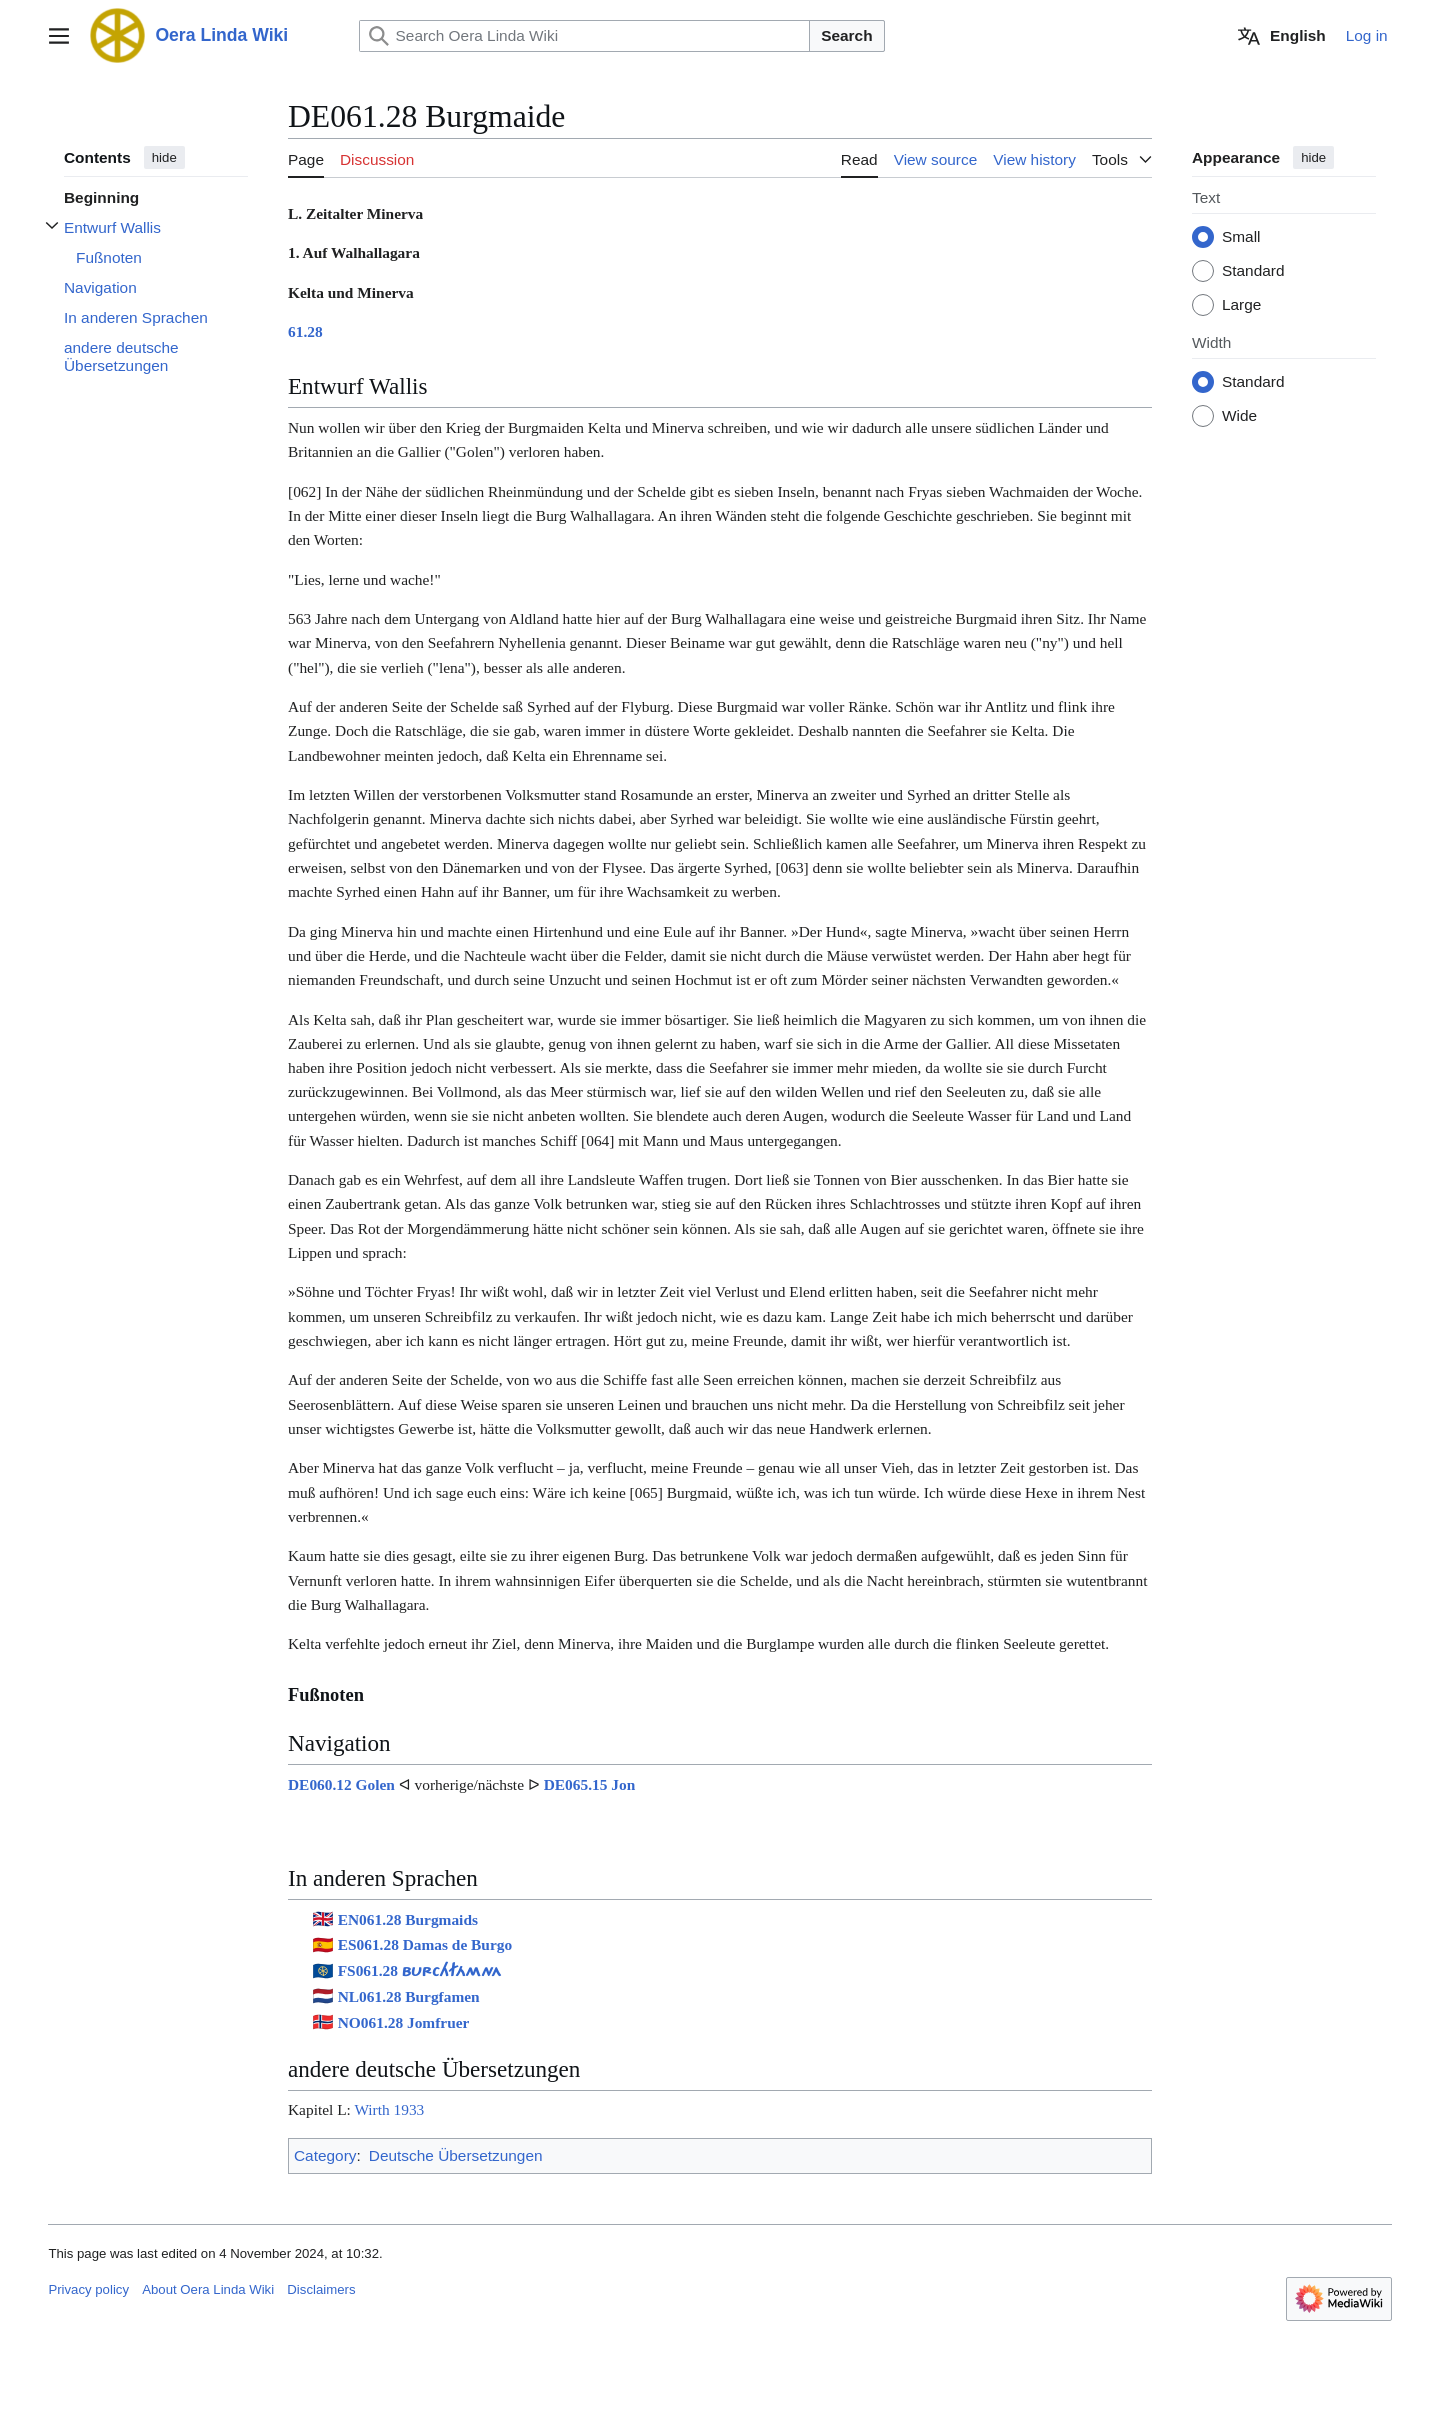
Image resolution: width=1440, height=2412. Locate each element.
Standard (1253, 271)
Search (846, 35)
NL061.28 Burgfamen (409, 1996)
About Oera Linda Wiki (208, 2289)
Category (325, 2155)
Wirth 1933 (389, 2109)
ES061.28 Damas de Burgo (425, 1944)
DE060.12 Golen (341, 1784)
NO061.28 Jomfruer (404, 2022)
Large (1241, 305)
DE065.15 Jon (590, 1784)
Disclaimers (321, 2289)
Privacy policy (88, 2289)
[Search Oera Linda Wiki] (585, 36)
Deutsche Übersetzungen (456, 2155)
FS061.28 (419, 1970)
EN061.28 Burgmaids (408, 1919)
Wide (1239, 416)
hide (164, 157)
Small (1241, 237)
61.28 (305, 331)
